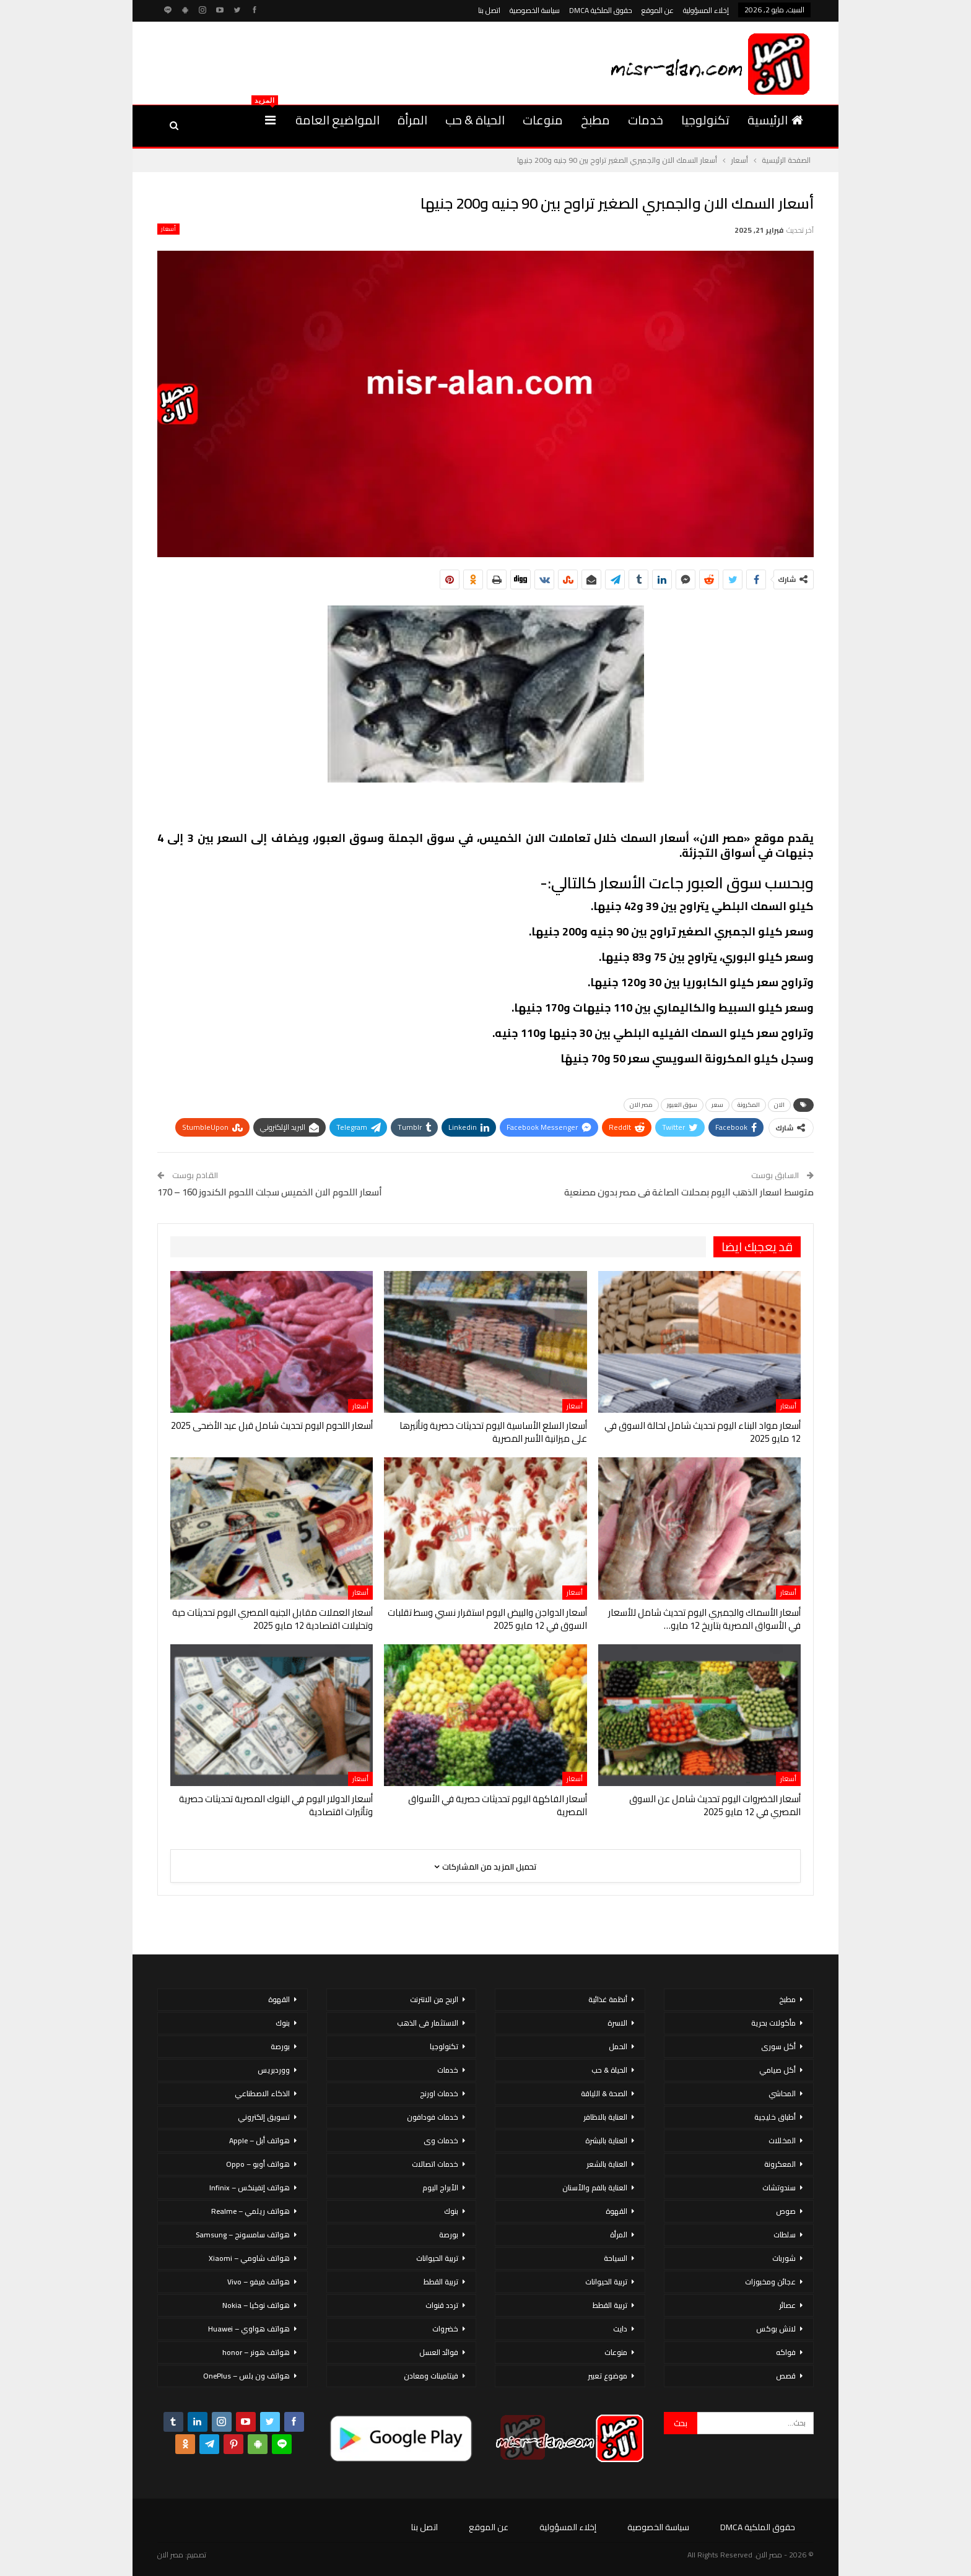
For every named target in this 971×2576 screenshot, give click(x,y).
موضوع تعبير (607, 2376)
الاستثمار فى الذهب (427, 2023)
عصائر (787, 2305)
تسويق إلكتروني (264, 2117)
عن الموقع (658, 10)
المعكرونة (780, 2164)
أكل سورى (778, 2046)
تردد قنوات (441, 2305)
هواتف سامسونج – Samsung (243, 2234)
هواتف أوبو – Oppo (258, 2164)
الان (779, 1105)
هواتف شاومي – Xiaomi (249, 2258)
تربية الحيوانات (606, 2282)
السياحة (615, 2258)
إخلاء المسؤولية (706, 10)
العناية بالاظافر (605, 2117)
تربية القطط (610, 2305)
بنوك (451, 2211)
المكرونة (749, 1105)
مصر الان (641, 1105)
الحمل (618, 2046)
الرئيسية (775, 119)
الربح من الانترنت (434, 1999)
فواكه (786, 2352)
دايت (620, 2329)
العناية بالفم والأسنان (594, 2187)
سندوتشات (779, 2187)
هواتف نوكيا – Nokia (256, 2305)
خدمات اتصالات (435, 2164)
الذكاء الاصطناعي (262, 2093)
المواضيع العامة (337, 119)
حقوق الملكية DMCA (600, 10)
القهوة (616, 2211)
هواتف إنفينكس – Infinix (249, 2187)
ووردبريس (274, 2070)
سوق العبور (682, 1105)
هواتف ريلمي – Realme (250, 2211)
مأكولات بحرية (773, 2023)
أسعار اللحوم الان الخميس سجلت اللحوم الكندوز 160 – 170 (269, 1192)
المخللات (782, 2140)
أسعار (168, 229)
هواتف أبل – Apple (259, 2140)
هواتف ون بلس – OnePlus (246, 2376)
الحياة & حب (475, 119)
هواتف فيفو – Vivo (258, 2282)
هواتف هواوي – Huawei (249, 2329)
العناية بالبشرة (606, 2140)
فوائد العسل (438, 2352)
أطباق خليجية (775, 2117)
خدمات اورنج (439, 2093)
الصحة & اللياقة (604, 2093)
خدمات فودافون (432, 2117)
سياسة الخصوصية (535, 10)
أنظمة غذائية (607, 1999)
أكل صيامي (777, 2070)
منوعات (543, 119)
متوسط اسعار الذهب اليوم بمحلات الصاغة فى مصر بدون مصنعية (689, 1192)
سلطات (784, 2234)
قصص (786, 2376)
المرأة (412, 119)
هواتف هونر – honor (256, 2352)
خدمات (645, 119)
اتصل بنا (489, 10)
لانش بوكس (776, 2329)
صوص (786, 2211)
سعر (717, 1105)
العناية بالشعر (606, 2164)
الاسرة (617, 2023)
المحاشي (782, 2093)
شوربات (784, 2258)
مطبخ (595, 119)
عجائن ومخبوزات (770, 2282)
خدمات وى (441, 2140)
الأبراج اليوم (440, 2187)
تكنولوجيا (705, 119)
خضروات (445, 2329)
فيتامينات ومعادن (431, 2376)
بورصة (448, 2234)
